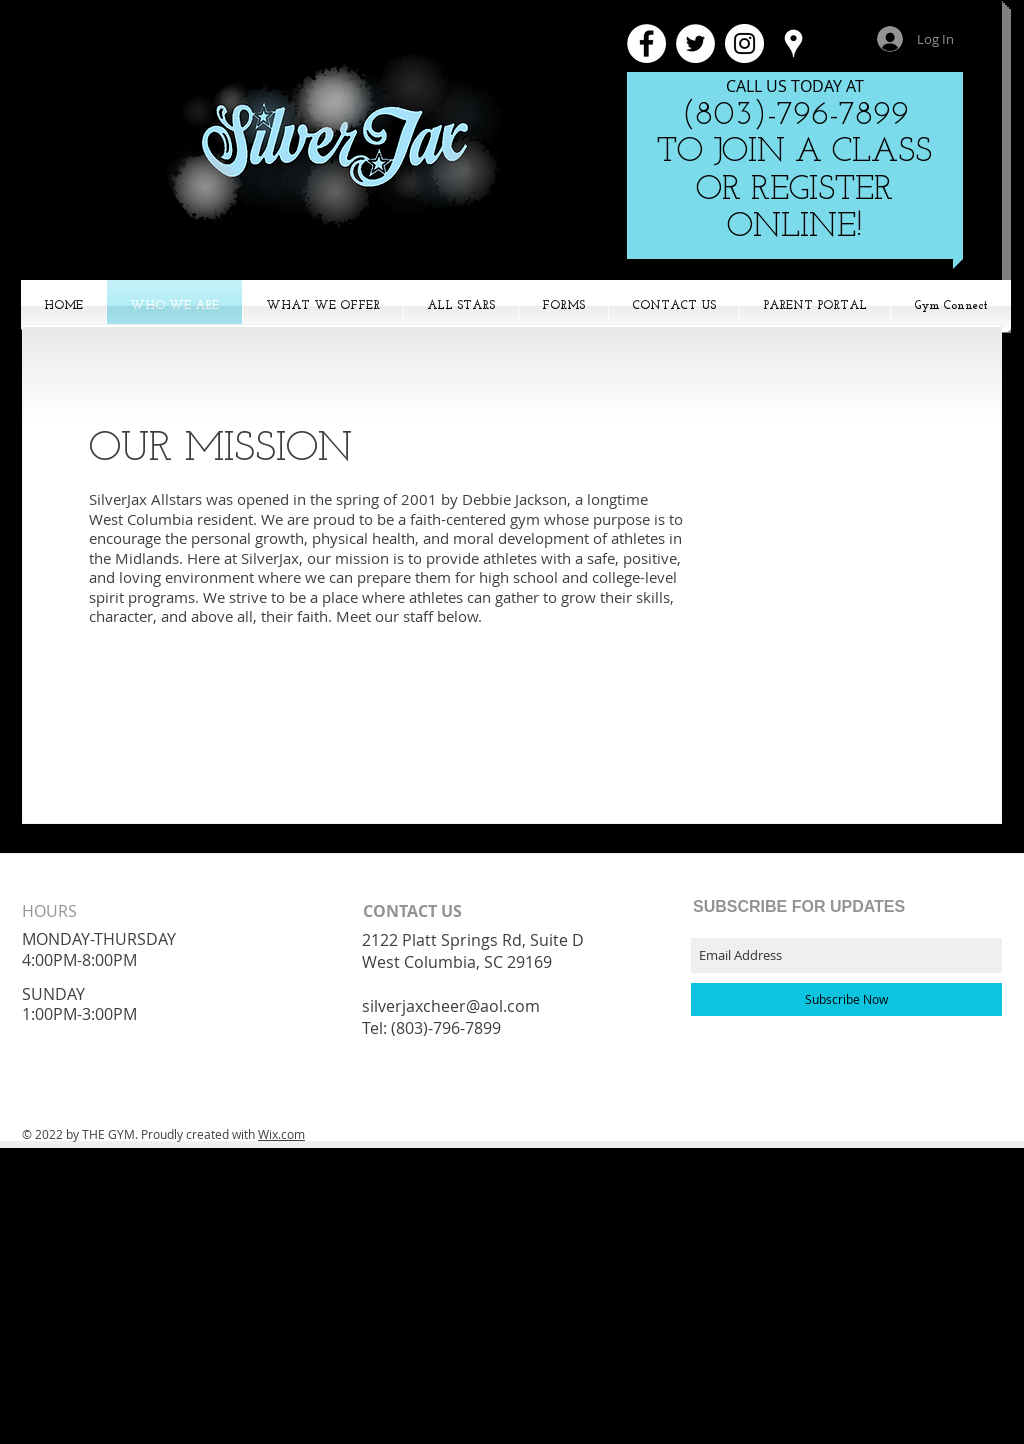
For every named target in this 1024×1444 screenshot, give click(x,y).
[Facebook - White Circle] (646, 43)
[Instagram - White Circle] (744, 43)
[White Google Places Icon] (793, 43)
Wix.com (281, 1134)
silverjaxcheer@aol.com (451, 1006)
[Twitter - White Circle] (695, 43)
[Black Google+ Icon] (938, 1220)
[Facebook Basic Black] (992, 1220)
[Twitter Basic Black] (965, 1220)
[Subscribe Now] (846, 999)
